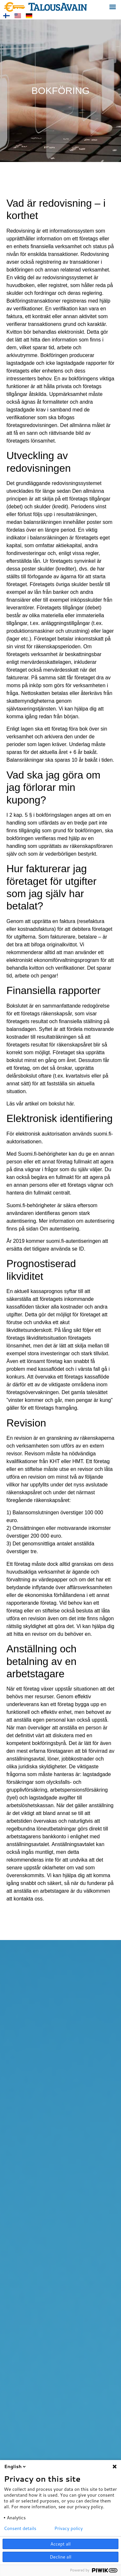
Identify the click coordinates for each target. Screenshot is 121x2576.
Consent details (20, 2528)
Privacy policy (69, 2528)
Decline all (60, 2557)
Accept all (60, 2544)
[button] (112, 7)
